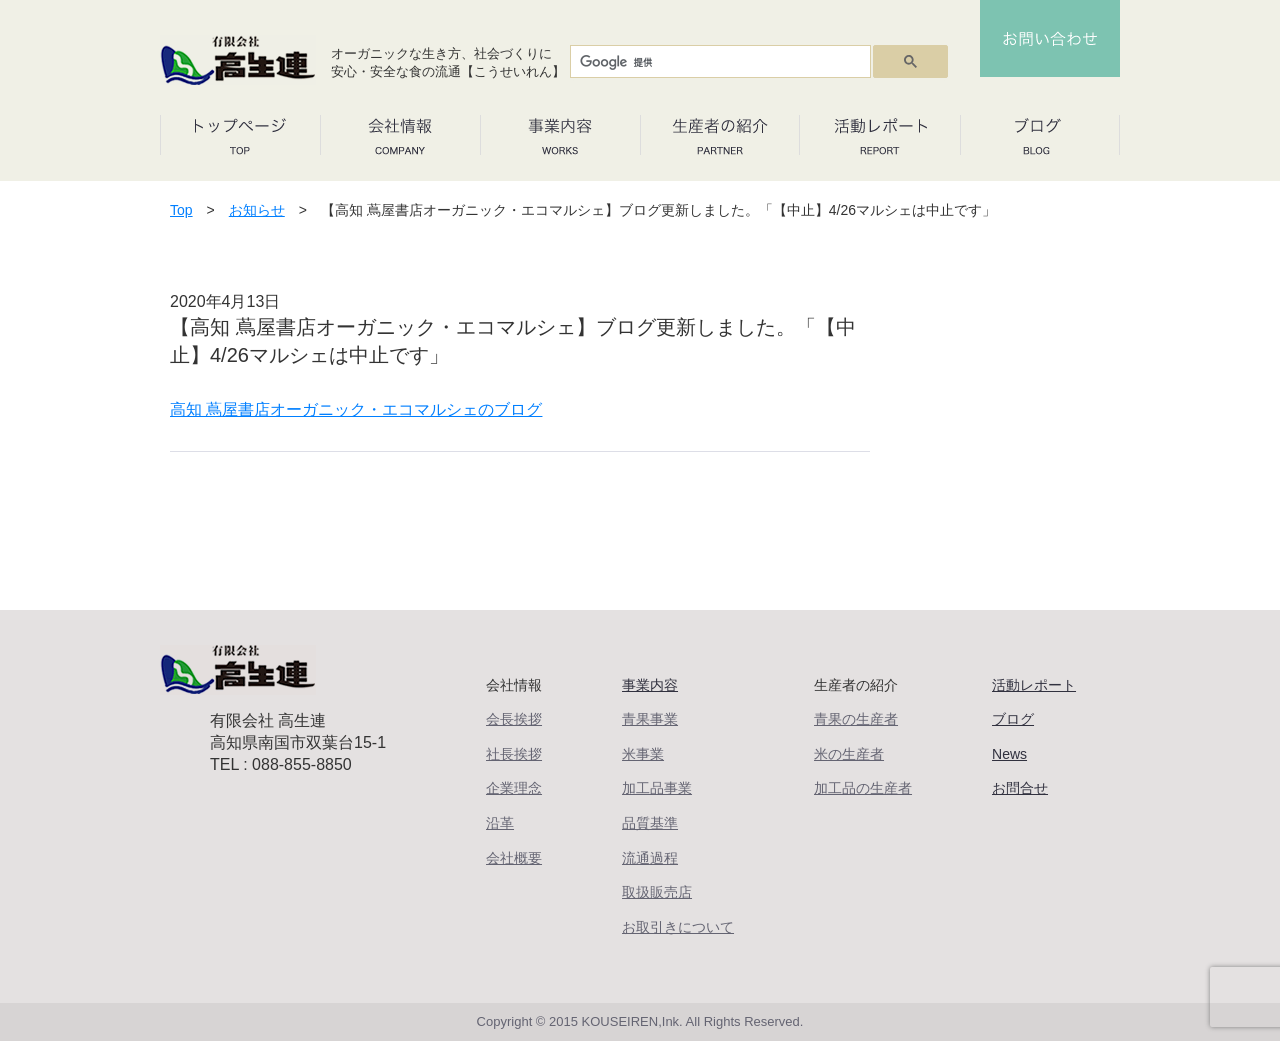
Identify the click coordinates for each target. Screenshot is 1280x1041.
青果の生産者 (856, 719)
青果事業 (650, 719)
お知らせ (257, 210)
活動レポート (1034, 685)
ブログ (1013, 719)
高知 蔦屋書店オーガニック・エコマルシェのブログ (356, 409)
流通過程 (650, 858)
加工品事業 (657, 788)
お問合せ (1020, 788)
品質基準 (650, 823)
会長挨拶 (514, 719)
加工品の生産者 (863, 788)
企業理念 (514, 788)
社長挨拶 (514, 754)
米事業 (643, 754)
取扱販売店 (657, 892)
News (1009, 754)
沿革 (500, 823)
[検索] (718, 62)
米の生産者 (849, 754)
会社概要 (514, 858)
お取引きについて (678, 927)
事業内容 (650, 685)
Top (181, 210)
